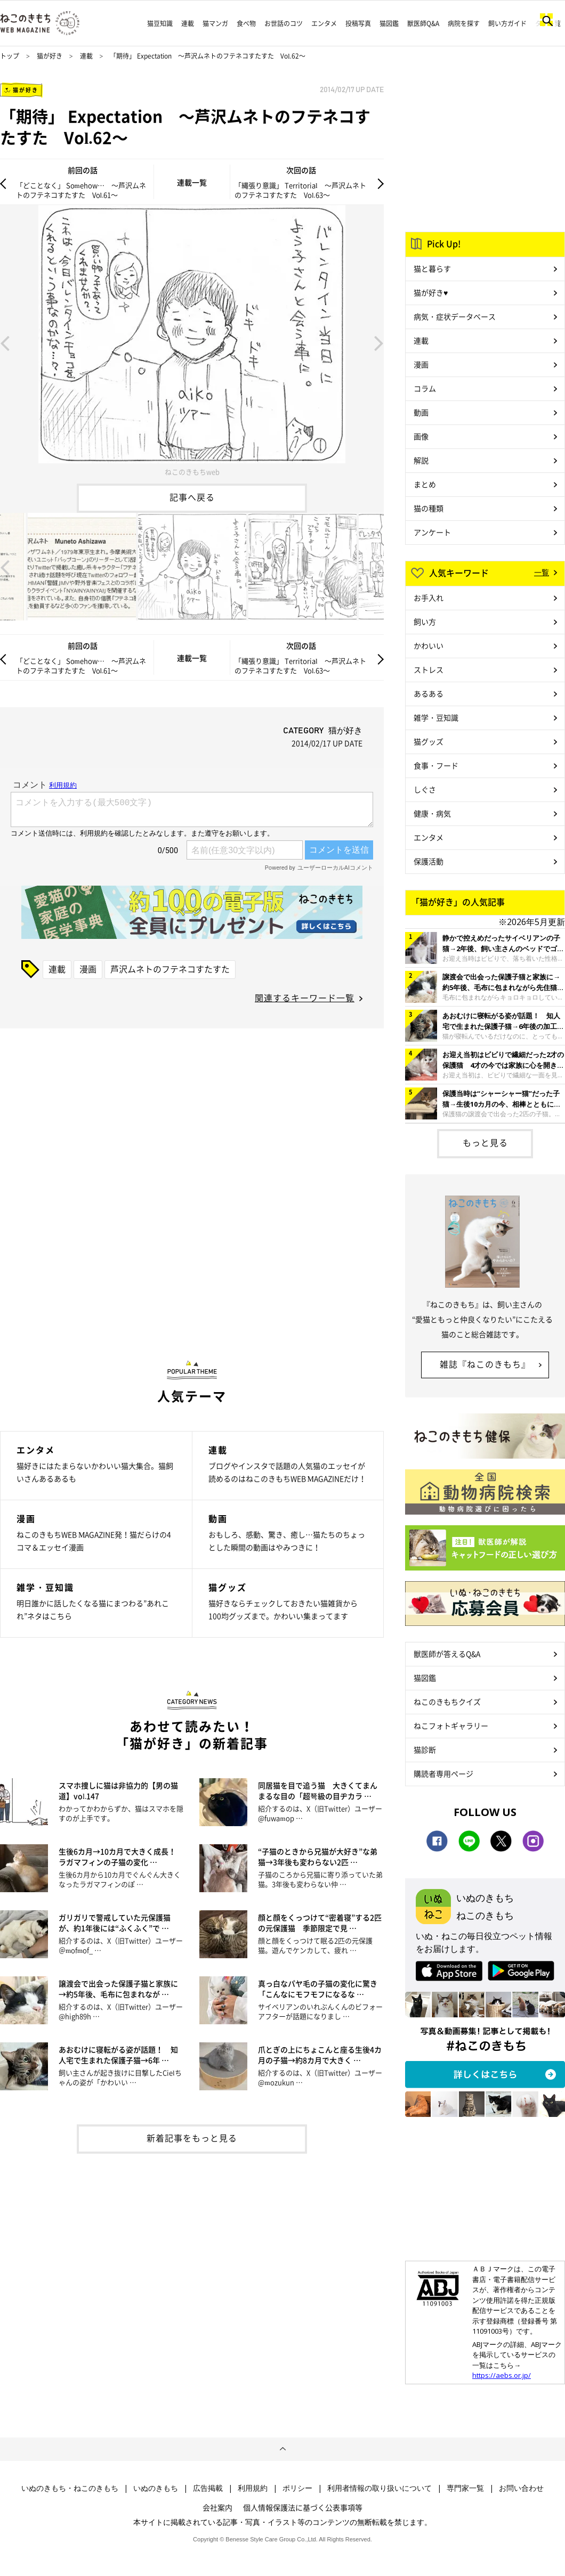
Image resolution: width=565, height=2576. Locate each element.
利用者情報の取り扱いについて (379, 2488)
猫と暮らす (432, 268)
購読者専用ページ (443, 1773)
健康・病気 (432, 813)
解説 (421, 460)
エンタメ (324, 23)
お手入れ (428, 597)
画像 (421, 436)
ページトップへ (282, 2449)
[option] (191, 342)
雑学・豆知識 (436, 717)
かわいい (428, 645)
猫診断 (425, 1749)
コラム (425, 388)
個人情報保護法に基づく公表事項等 (302, 2507)
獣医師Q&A (423, 23)
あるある (428, 693)
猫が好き (49, 56)
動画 (421, 412)
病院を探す (464, 23)
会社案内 (217, 2507)
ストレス (428, 669)
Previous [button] (5, 342)
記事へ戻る (192, 496)
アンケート (432, 532)
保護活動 (428, 861)
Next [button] (379, 342)
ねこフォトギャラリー (451, 1725)
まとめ (425, 484)
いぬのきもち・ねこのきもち (69, 2488)
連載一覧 (192, 182)
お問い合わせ (521, 2488)
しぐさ (425, 789)
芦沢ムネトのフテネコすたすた (170, 968)
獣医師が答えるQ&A (447, 1653)
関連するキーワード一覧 (304, 997)
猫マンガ (215, 23)
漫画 (87, 968)
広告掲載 (208, 2488)
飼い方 (425, 621)
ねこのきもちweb (192, 472)
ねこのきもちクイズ (447, 1701)
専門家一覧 (465, 2488)
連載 (187, 23)
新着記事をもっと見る (192, 2137)
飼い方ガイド (507, 23)
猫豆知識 (160, 23)
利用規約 (253, 2488)
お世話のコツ (283, 23)
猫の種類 (428, 508)
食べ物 (246, 23)
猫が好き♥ (431, 292)
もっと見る (485, 1142)
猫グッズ (428, 741)
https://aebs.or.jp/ (501, 2375)
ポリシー (297, 2488)
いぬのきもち (155, 2488)
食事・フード (436, 765)
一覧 (541, 572)
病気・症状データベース (455, 316)
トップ (9, 56)
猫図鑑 (389, 23)
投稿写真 (358, 23)
